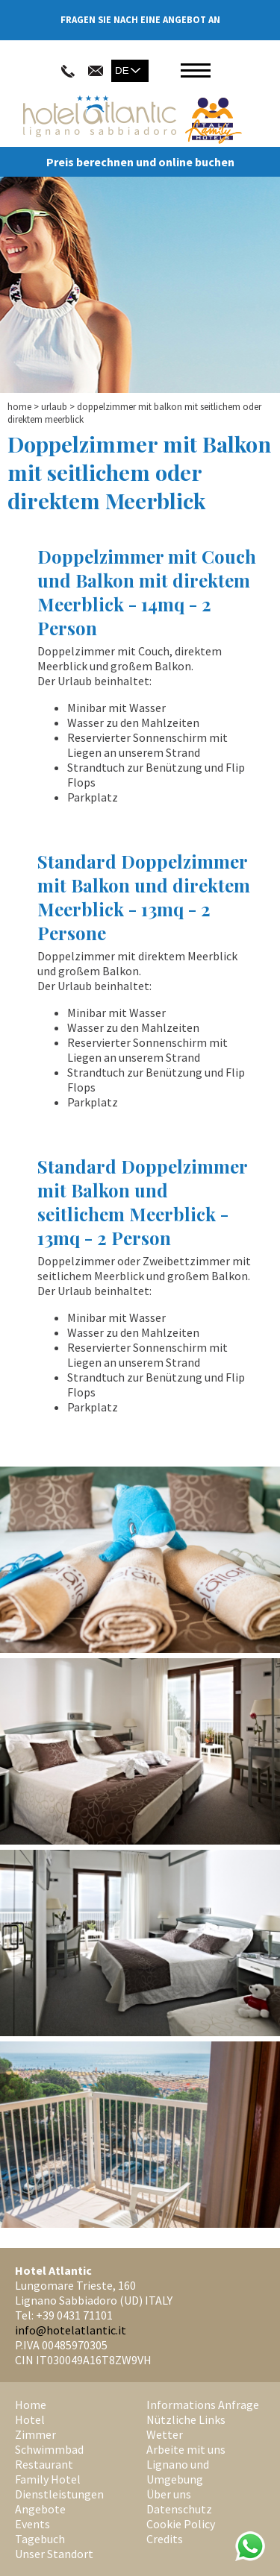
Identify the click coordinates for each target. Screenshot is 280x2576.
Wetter (164, 2434)
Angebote (40, 2508)
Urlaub (54, 406)
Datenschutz (179, 2508)
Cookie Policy (180, 2523)
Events (32, 2523)
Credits (164, 2538)
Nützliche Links (185, 2419)
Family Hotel (48, 2479)
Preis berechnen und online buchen (140, 161)
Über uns (168, 2494)
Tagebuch (40, 2538)
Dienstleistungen (59, 2494)
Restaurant (44, 2464)
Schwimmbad (49, 2449)
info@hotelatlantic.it (70, 2330)
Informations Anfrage (202, 2404)
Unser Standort (54, 2553)
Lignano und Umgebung (177, 2472)
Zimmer (35, 2434)
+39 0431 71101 (74, 2315)
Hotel (30, 2419)
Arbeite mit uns (185, 2449)
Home (19, 406)
